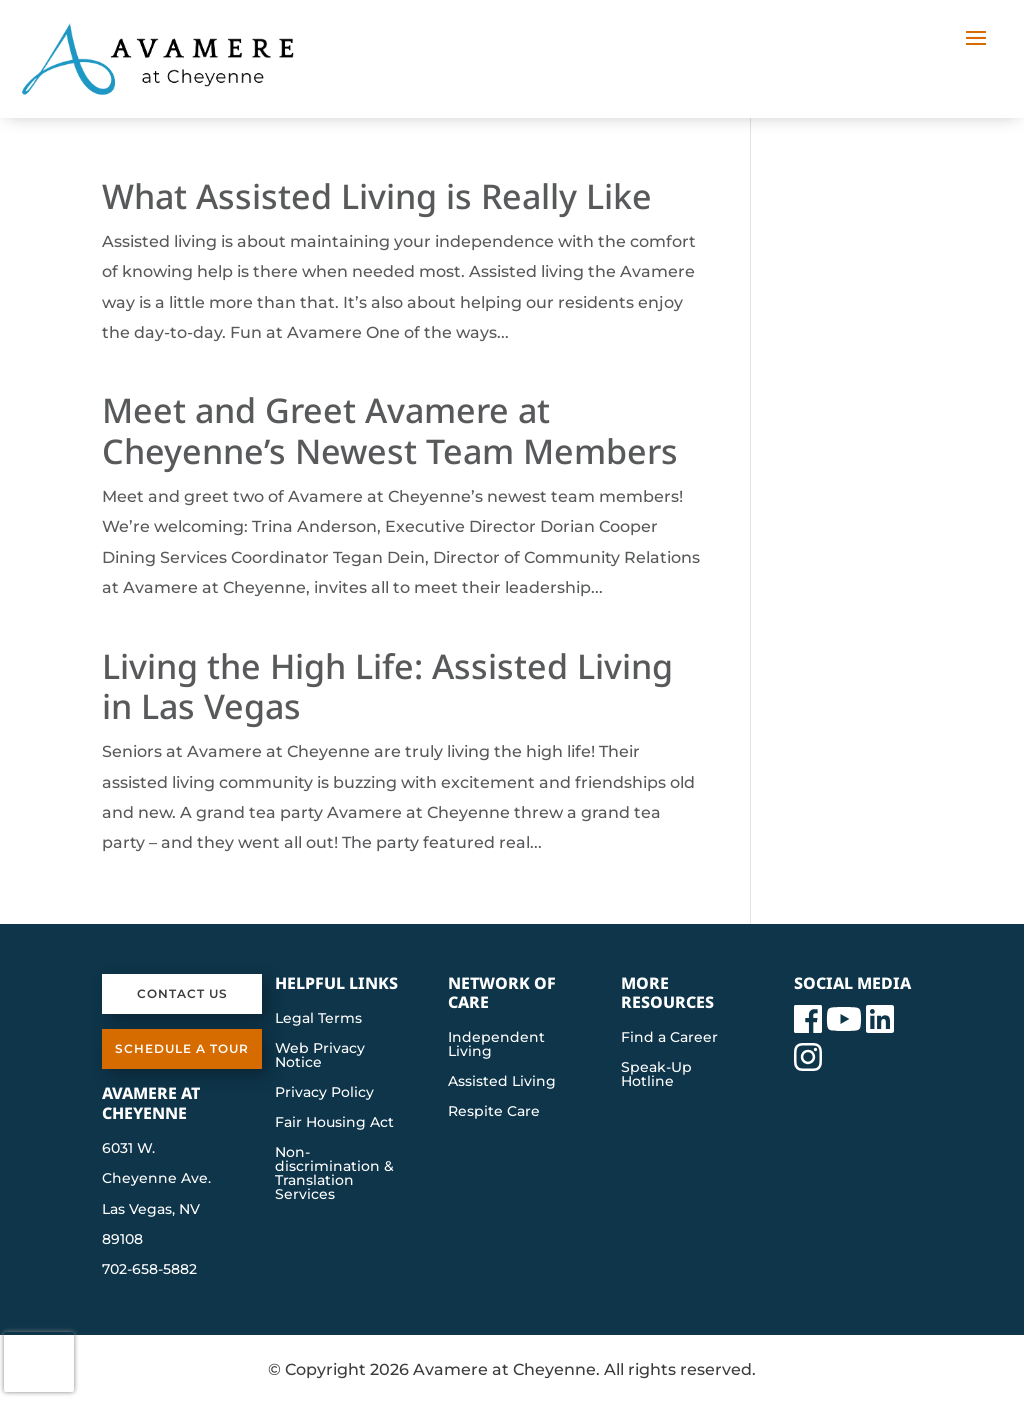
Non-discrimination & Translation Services (334, 1174)
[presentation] (39, 1362)
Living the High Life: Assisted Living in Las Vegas (387, 686)
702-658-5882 (149, 1269)
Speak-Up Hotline (656, 1075)
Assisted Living (502, 1082)
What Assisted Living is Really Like (377, 196)
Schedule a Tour (182, 1048)
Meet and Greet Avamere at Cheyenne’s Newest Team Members (390, 430)
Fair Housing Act (334, 1123)
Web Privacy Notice (320, 1056)
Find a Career (669, 1038)
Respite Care (494, 1112)
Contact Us (182, 993)
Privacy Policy (324, 1093)
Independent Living (496, 1045)
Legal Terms (318, 1019)
